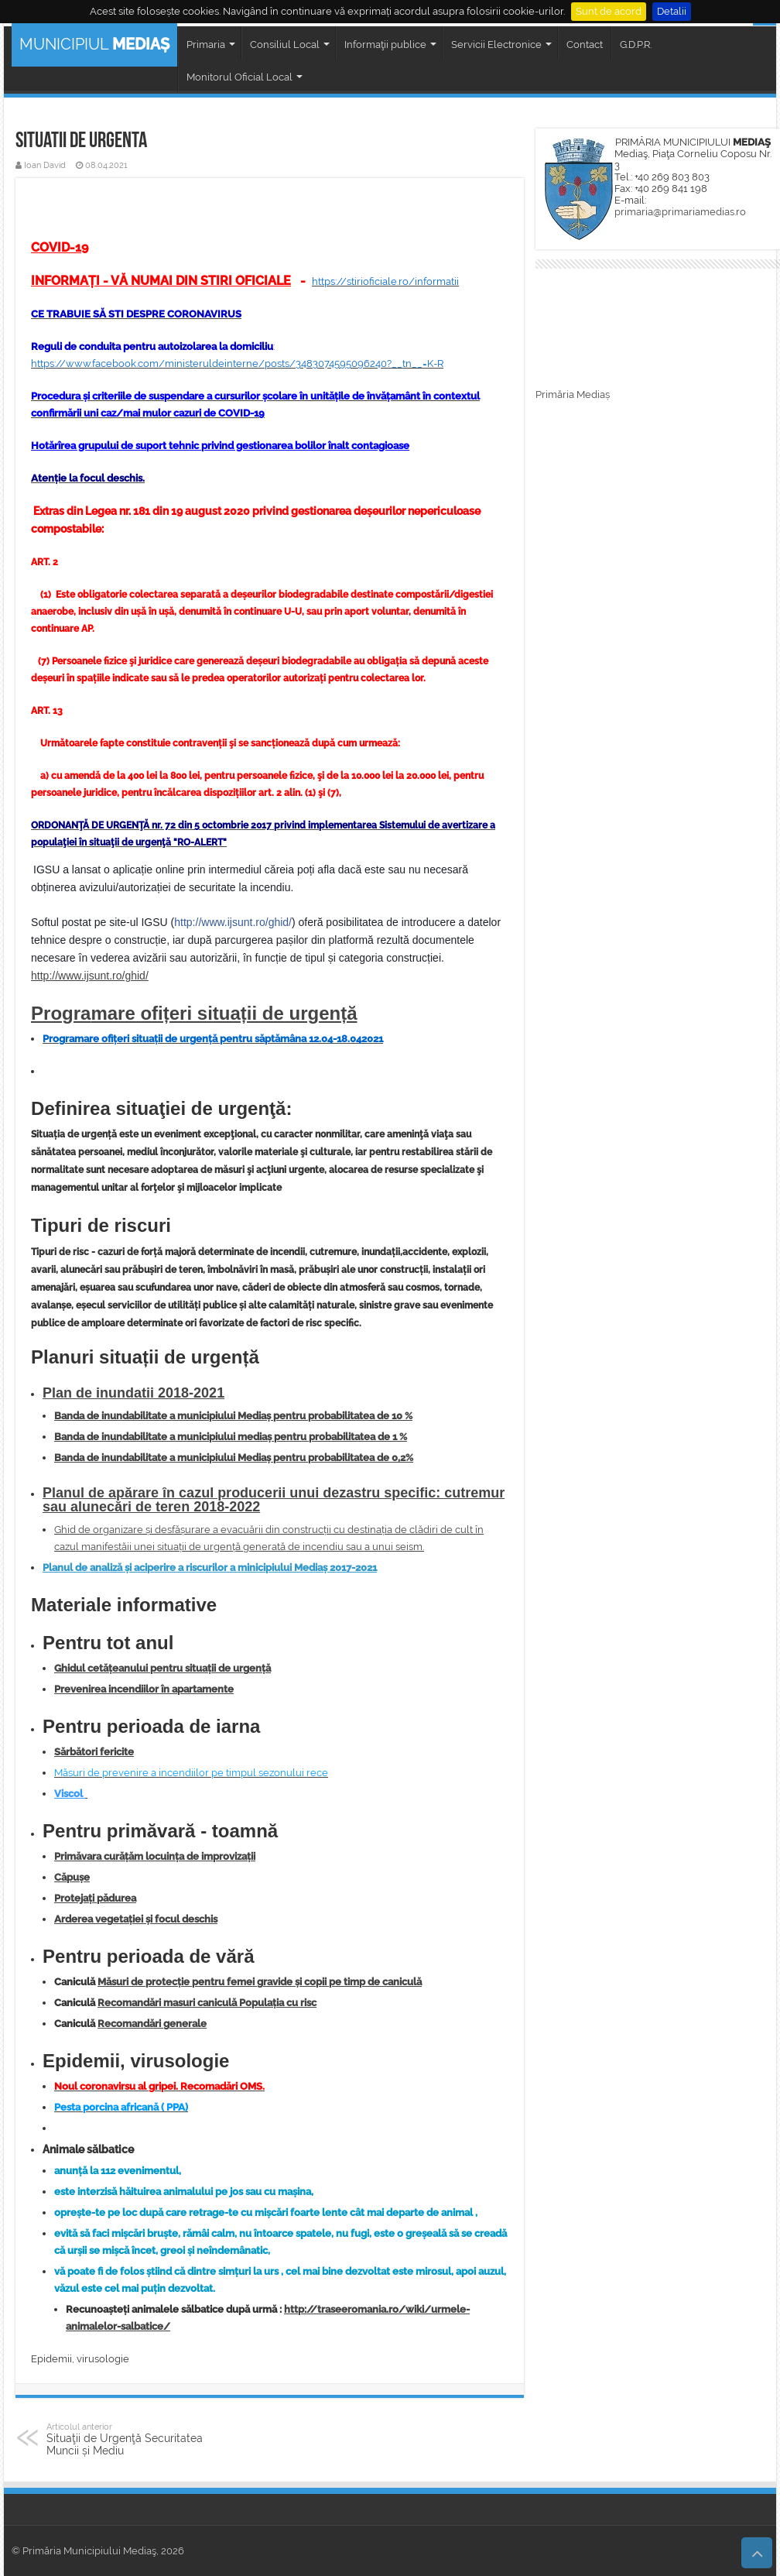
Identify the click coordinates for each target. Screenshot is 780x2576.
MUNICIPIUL (94, 44)
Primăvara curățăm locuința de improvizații (154, 1856)
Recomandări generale (152, 2023)
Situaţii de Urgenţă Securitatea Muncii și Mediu (125, 2439)
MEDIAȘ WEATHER (657, 331)
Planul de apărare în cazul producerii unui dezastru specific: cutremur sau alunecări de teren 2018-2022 (274, 1499)
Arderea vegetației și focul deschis (135, 1919)
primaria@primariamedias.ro (680, 212)
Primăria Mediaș (572, 394)
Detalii (671, 11)
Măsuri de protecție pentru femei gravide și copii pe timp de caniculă (260, 1982)
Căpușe (72, 1877)
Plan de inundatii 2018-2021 (133, 1393)
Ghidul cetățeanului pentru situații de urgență (162, 1668)
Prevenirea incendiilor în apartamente (144, 1689)
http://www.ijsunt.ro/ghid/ (233, 922)
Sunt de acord (608, 11)
